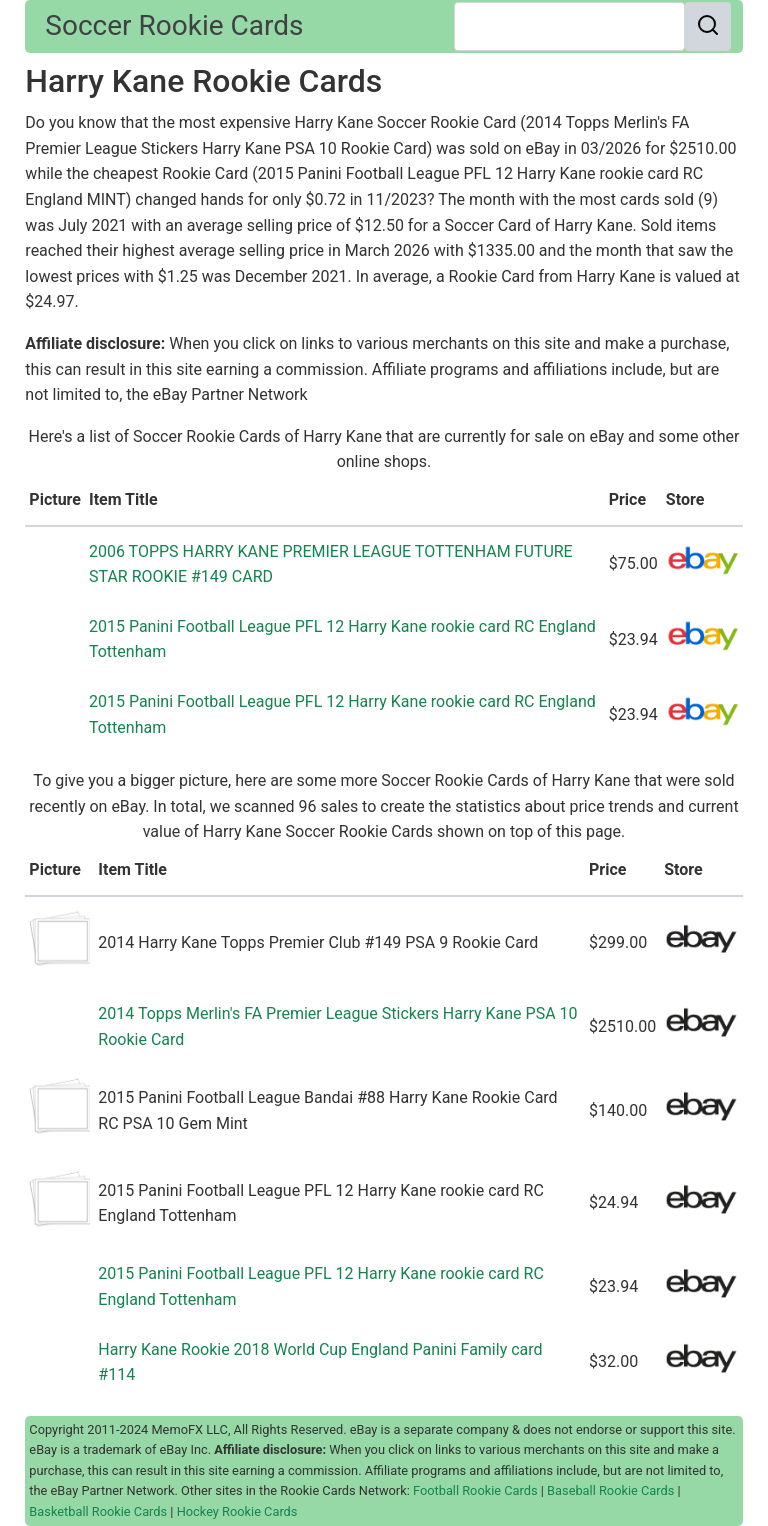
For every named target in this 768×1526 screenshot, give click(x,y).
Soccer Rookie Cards (174, 25)
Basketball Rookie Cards (98, 1511)
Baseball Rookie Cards (610, 1490)
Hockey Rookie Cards (237, 1511)
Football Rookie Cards (475, 1490)
